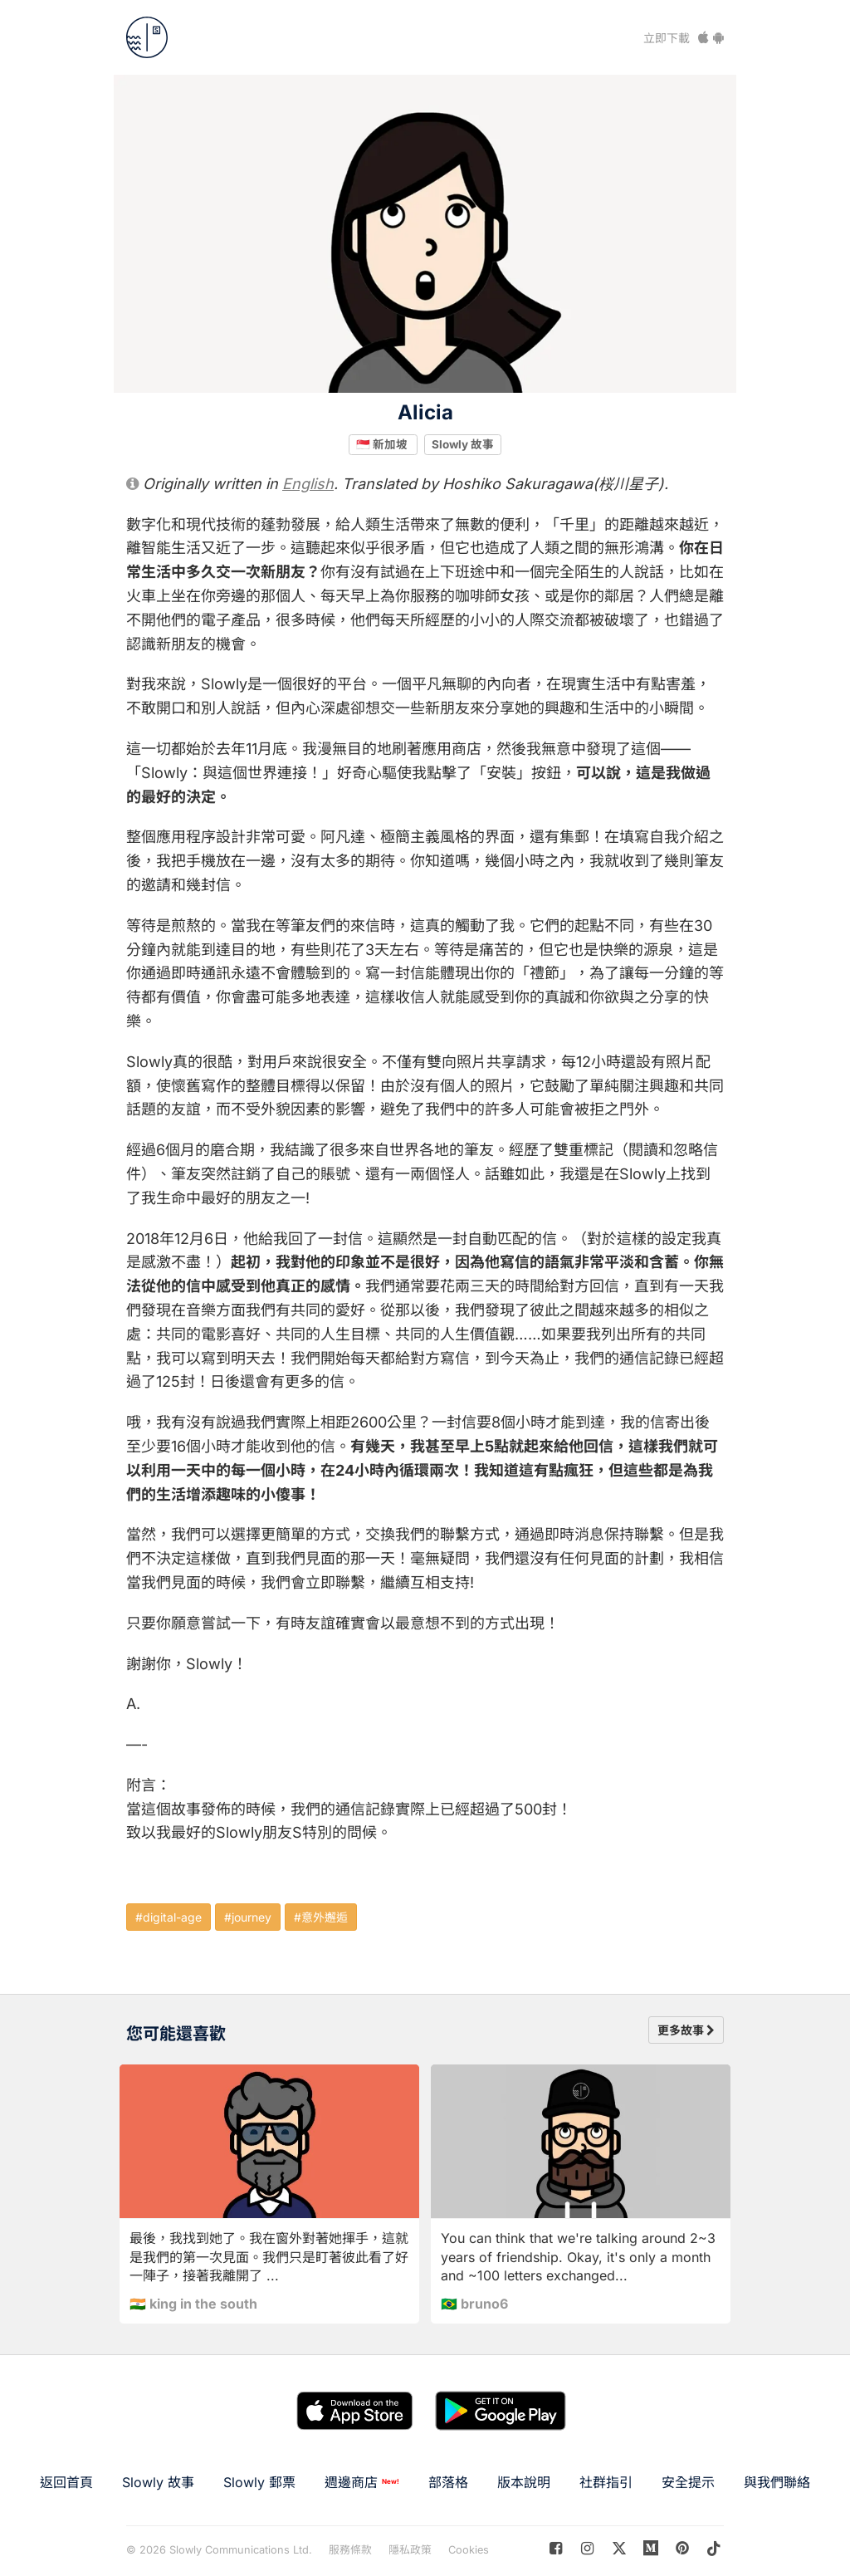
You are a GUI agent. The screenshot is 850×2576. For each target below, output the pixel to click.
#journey (247, 1917)
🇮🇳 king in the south (193, 2303)
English (308, 483)
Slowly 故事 (463, 444)
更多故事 (686, 2030)
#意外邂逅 (321, 1917)
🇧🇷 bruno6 (474, 2303)
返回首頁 (66, 2482)
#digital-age (168, 1917)
